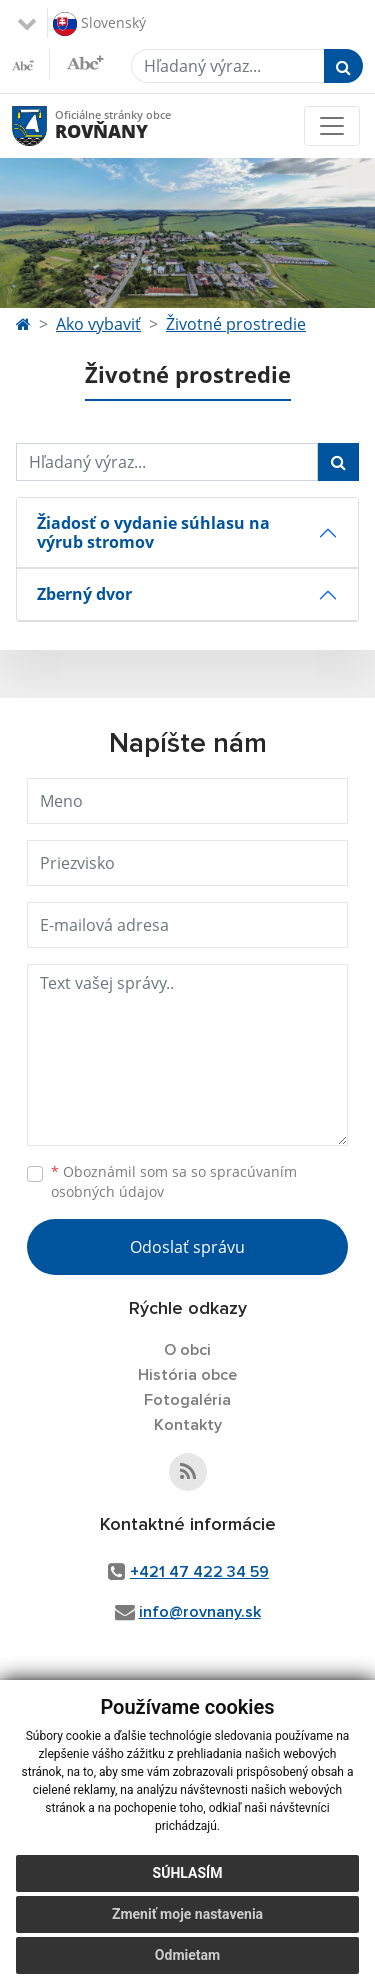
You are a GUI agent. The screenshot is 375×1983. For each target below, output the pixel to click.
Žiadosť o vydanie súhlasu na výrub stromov (153, 532)
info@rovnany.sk (200, 1612)
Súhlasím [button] (188, 1873)
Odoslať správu (187, 1247)
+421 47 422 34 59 (199, 1572)
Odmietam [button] (187, 1955)
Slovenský (99, 24)
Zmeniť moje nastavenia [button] (187, 1914)
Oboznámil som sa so (174, 1182)
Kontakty (188, 1425)
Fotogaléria (187, 1400)
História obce (187, 1375)
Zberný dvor (84, 594)
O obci (187, 1350)
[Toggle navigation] (332, 126)
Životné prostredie (236, 324)
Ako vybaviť (98, 324)
